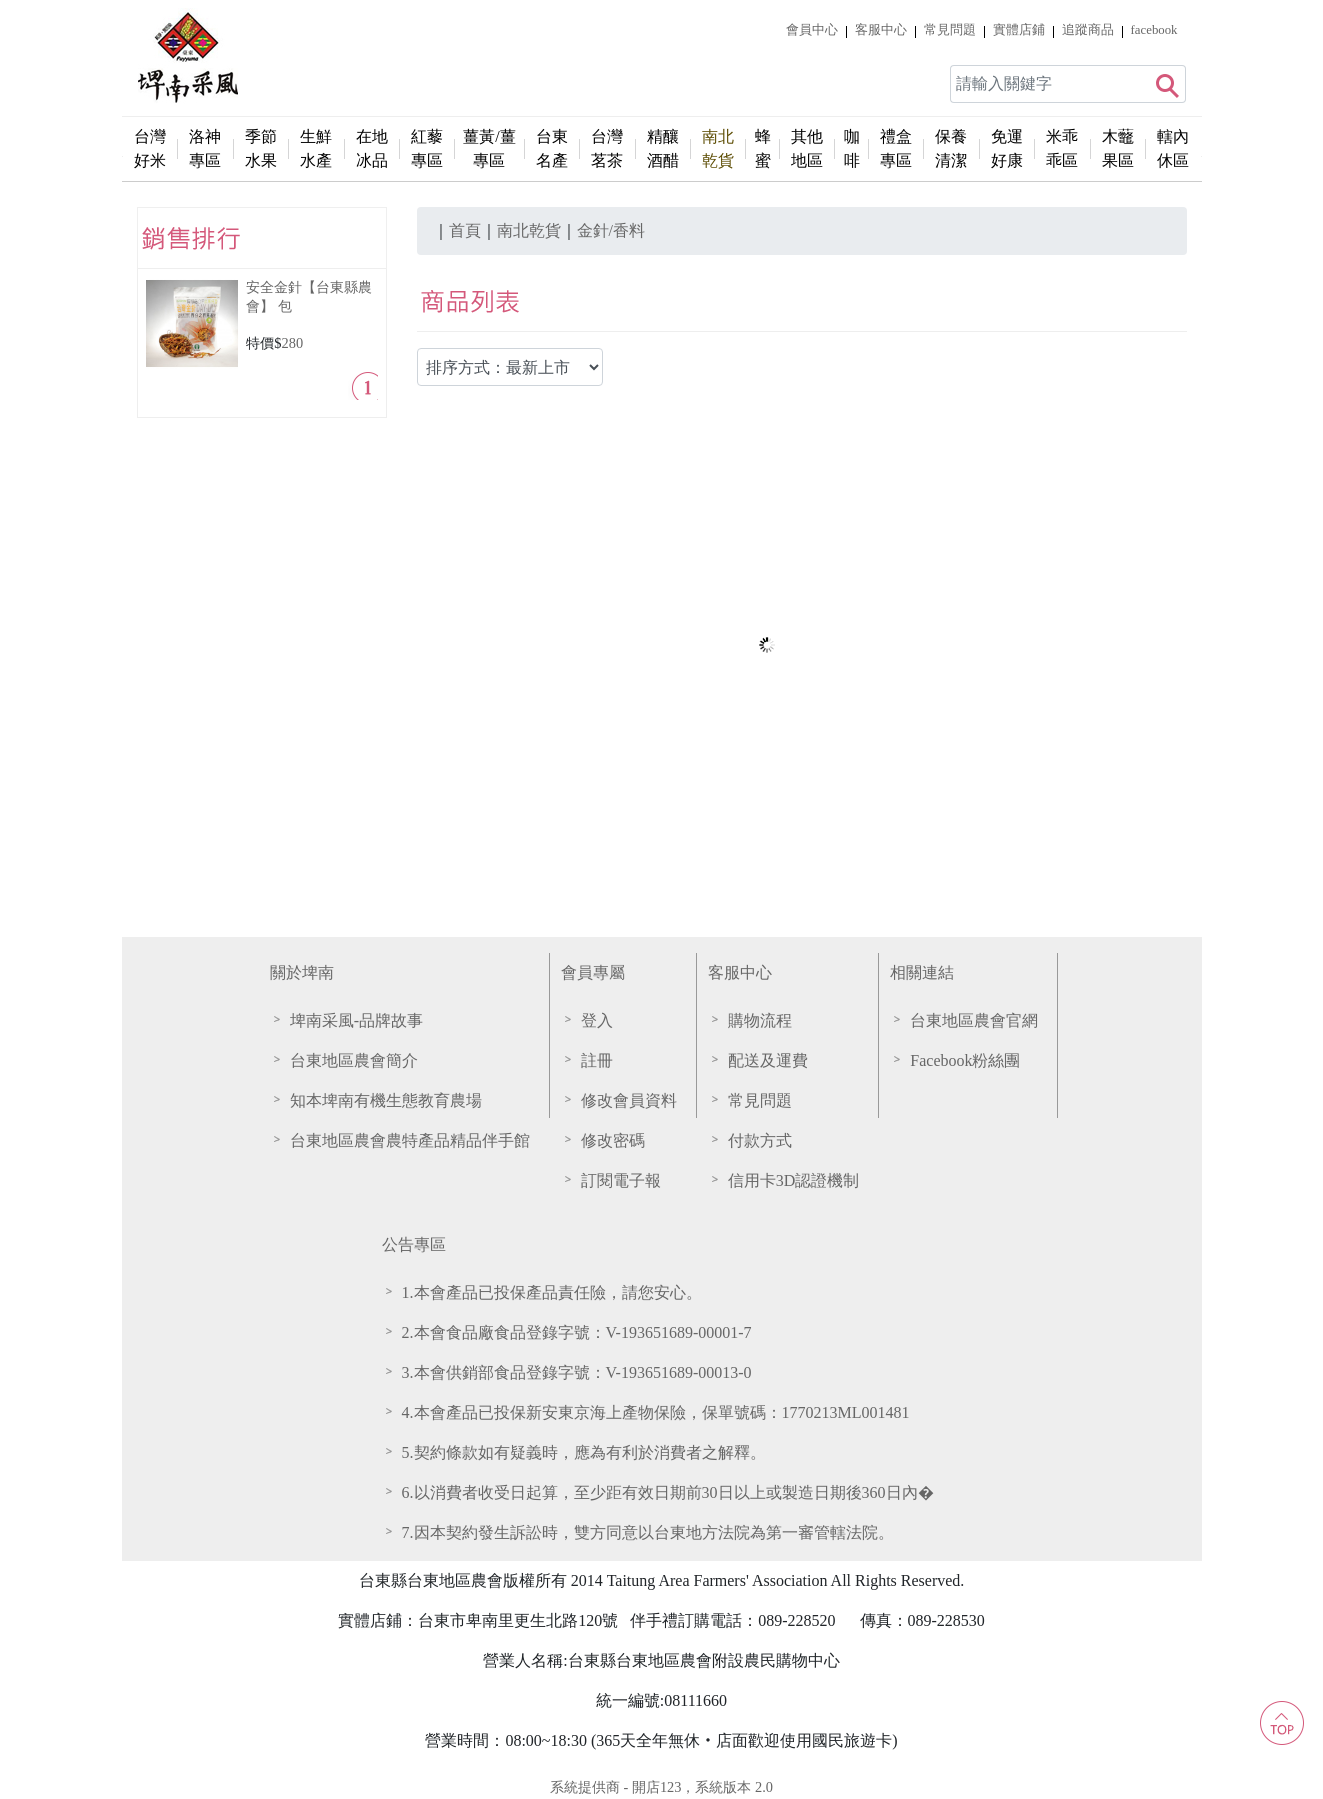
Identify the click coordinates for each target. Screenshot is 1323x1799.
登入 (597, 1020)
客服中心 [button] (881, 30)
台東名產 (552, 148)
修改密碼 (613, 1140)
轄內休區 (1173, 148)
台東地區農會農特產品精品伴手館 (410, 1140)
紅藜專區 (427, 148)
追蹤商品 (1088, 30)
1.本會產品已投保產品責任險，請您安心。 (552, 1292)
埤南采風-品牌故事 (356, 1020)
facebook (1154, 30)
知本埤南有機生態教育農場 (386, 1100)
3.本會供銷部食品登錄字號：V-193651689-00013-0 (577, 1372)
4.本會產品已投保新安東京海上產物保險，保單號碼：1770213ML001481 (656, 1412)
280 (293, 343)
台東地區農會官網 (974, 1020)
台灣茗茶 (607, 148)
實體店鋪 (1019, 30)
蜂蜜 (763, 148)
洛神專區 (205, 148)
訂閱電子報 (621, 1180)
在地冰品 (372, 148)
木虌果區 (1118, 148)
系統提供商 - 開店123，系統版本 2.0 (661, 1787)
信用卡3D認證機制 (794, 1180)
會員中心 (812, 30)
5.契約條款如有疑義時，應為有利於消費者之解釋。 (584, 1452)
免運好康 (1007, 148)
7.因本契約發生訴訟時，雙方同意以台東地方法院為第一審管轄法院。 (648, 1532)
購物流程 (760, 1020)
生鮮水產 (316, 148)
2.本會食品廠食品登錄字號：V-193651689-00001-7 (577, 1332)
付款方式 (760, 1140)
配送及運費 (768, 1060)
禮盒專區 (896, 148)
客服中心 (740, 972)
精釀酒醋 (663, 148)
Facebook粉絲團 (965, 1060)
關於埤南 (302, 972)
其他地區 (807, 148)
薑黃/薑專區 (489, 148)
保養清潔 (951, 148)
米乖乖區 (1062, 148)
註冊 (597, 1060)
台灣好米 (150, 148)
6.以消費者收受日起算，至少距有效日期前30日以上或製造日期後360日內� (668, 1492)
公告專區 (414, 1244)
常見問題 (950, 30)
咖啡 (852, 148)
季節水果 (261, 148)
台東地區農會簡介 (354, 1060)
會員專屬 (593, 972)
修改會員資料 (629, 1100)
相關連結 (922, 972)
